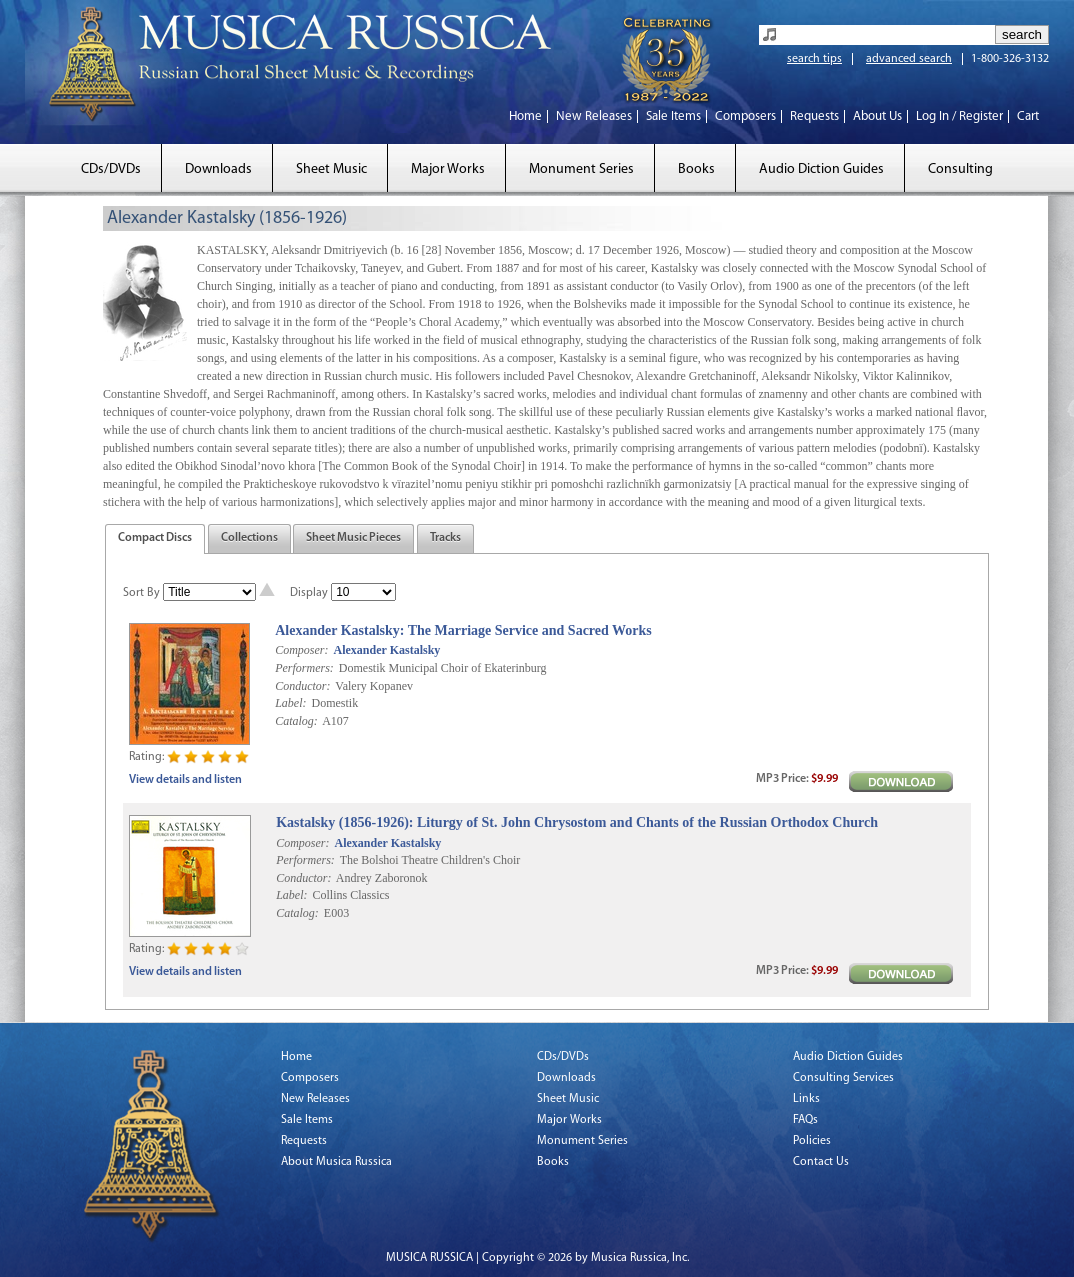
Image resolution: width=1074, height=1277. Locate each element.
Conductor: (302, 686)
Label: (290, 703)
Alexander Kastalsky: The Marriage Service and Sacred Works (463, 630)
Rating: (146, 757)
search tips (814, 59)
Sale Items (673, 116)
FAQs (805, 1120)
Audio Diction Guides (821, 169)
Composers (745, 116)
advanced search (909, 59)
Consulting (960, 169)
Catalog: (296, 721)
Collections (249, 538)
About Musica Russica (336, 1162)
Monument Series (581, 169)
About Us (877, 116)
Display (309, 593)
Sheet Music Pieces (353, 538)
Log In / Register (959, 116)
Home (525, 116)
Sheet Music (331, 169)
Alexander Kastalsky (387, 650)
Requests (814, 116)
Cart (1028, 116)
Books (696, 169)
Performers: (304, 668)
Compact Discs (155, 538)
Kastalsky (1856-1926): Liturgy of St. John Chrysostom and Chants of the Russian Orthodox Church (577, 822)
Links (806, 1099)
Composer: (301, 650)
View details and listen (185, 780)
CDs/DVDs (111, 169)
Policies (812, 1141)
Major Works (448, 169)
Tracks (445, 538)
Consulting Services (843, 1078)
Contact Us (821, 1162)
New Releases (594, 116)
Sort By (141, 593)
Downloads (218, 169)
